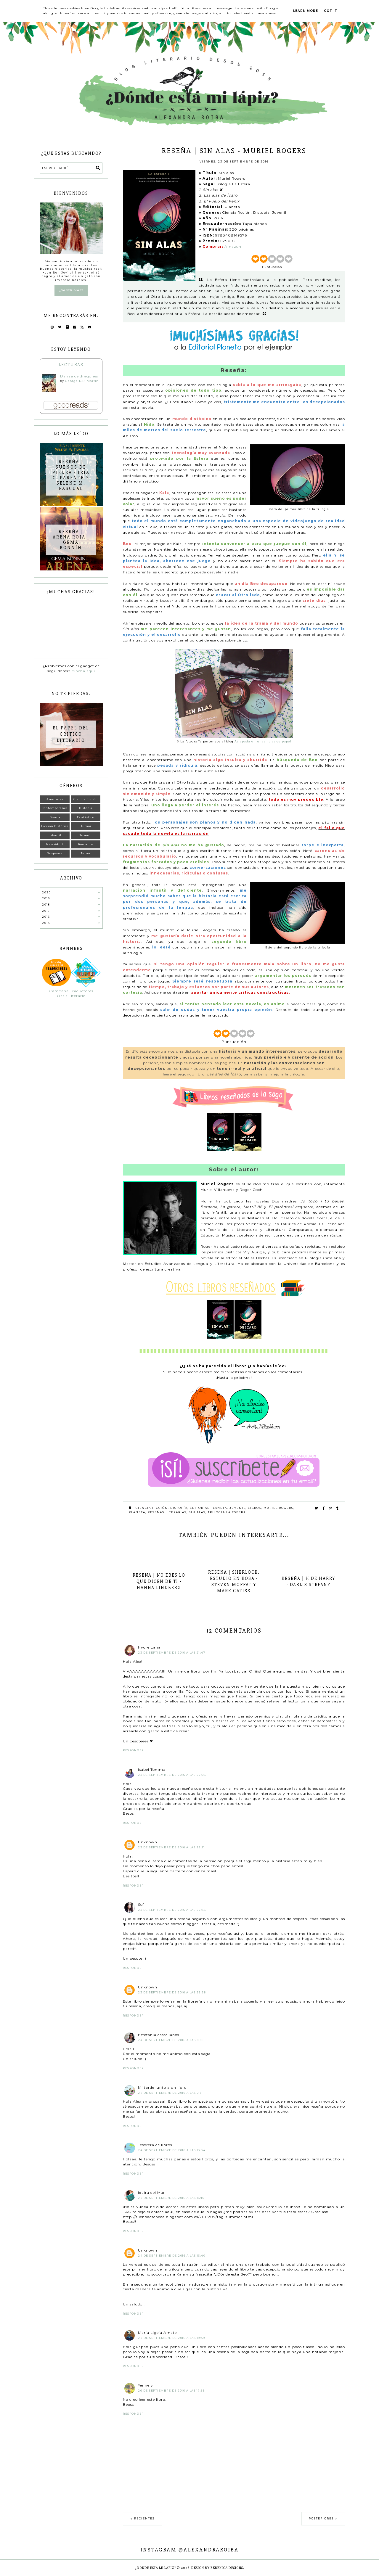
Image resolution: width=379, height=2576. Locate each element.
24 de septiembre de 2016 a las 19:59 (171, 2337)
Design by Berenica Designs (217, 2568)
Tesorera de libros (155, 2145)
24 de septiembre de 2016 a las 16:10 (171, 2197)
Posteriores (321, 2518)
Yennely (145, 2385)
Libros (254, 1507)
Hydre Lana (149, 1647)
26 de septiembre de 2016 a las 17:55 (171, 2390)
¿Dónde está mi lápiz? (155, 2568)
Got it (330, 11)
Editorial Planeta (208, 1507)
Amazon (232, 246)
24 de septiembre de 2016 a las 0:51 (170, 2092)
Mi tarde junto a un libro (162, 2087)
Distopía (178, 1507)
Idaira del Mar (151, 2192)
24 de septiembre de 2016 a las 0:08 (171, 2040)
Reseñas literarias (167, 1512)
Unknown (147, 1842)
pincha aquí (83, 671)
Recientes (144, 2518)
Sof (141, 1904)
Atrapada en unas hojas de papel (263, 741)
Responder (133, 1750)
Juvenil (237, 1507)
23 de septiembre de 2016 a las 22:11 (171, 1847)
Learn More (305, 11)
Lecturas (71, 364)
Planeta (137, 1512)
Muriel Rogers (278, 1507)
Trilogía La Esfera (227, 1512)
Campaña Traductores (71, 991)
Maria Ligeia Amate (157, 2332)
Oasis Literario (71, 995)
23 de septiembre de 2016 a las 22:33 (172, 1909)
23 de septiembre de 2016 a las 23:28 (172, 1992)
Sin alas (197, 1512)
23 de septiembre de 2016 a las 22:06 (172, 1774)
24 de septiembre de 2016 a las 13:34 (171, 2150)
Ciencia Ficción (152, 1507)
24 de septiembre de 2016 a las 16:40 (171, 2255)
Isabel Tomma (152, 1769)
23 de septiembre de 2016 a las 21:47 (171, 1652)
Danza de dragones (79, 376)
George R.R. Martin (82, 381)
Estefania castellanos (158, 2035)
